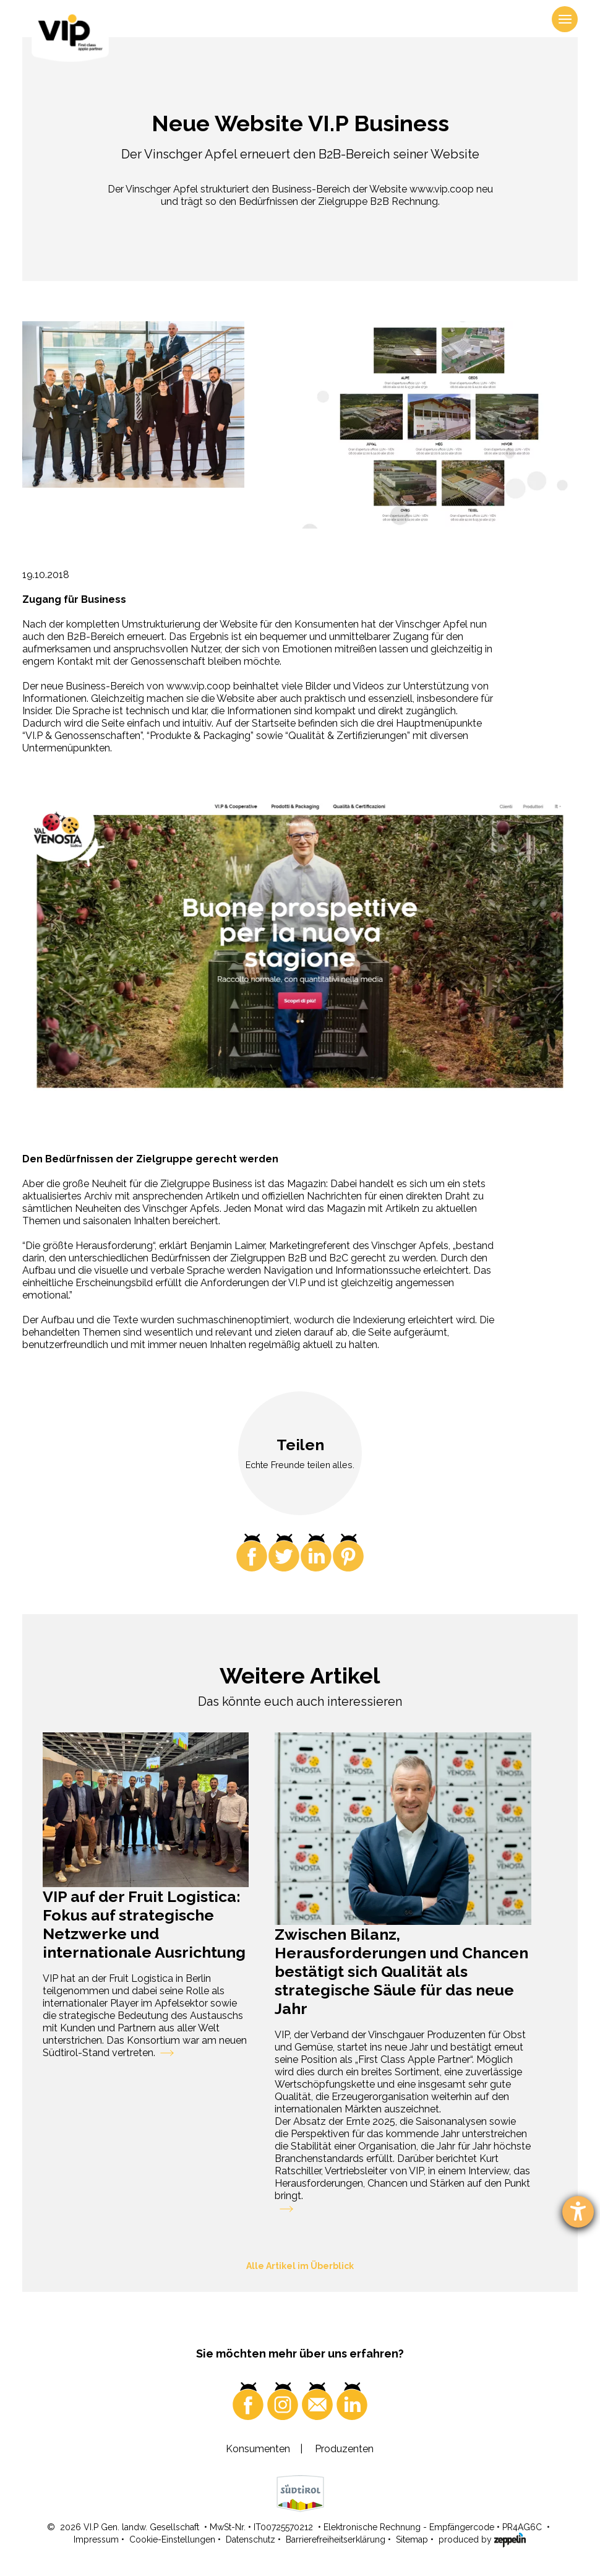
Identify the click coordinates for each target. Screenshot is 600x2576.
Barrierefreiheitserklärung (335, 2539)
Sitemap (412, 2539)
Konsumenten (258, 2449)
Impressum (96, 2539)
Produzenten (344, 2449)
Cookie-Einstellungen (172, 2539)
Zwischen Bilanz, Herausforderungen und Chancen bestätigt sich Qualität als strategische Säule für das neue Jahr (401, 1971)
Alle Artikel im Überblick (300, 2266)
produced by (482, 2539)
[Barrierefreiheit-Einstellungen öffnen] (578, 2212)
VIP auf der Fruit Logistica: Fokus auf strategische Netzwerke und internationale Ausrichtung (144, 1924)
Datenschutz (250, 2539)
